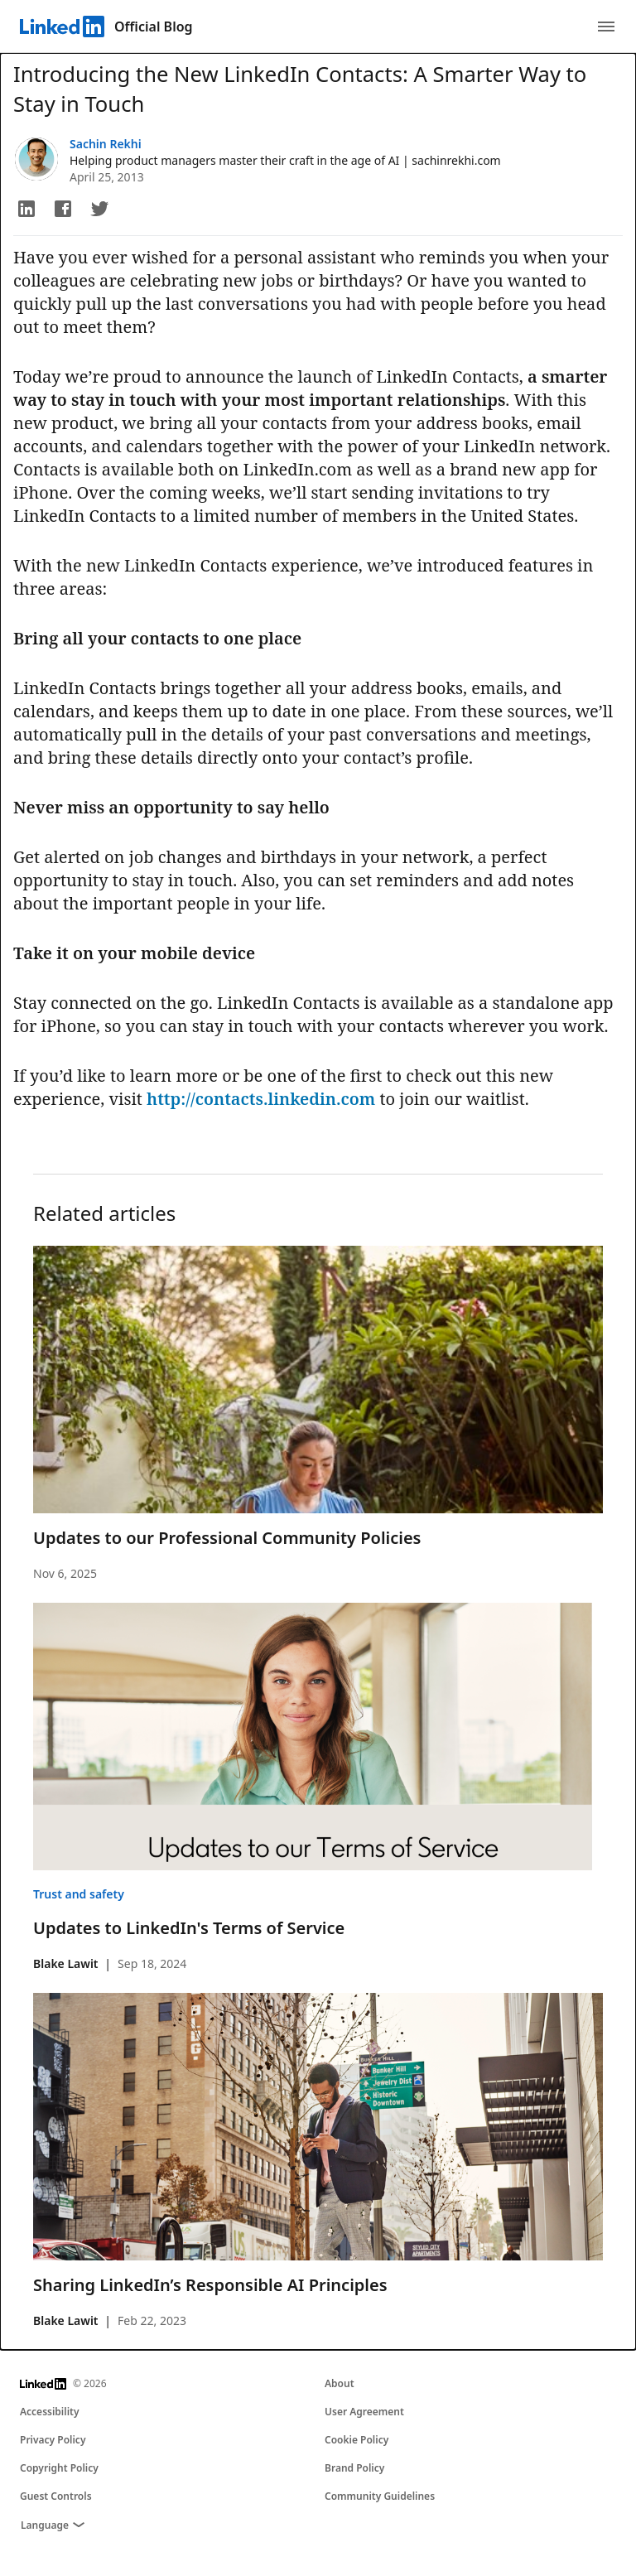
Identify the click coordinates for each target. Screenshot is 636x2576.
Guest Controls (56, 2496)
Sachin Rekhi (106, 144)
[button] (26, 208)
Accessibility (50, 2412)
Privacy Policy (52, 2440)
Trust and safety (78, 1894)
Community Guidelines (380, 2496)
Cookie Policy (356, 2440)
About (339, 2383)
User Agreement (364, 2412)
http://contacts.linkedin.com (261, 1099)
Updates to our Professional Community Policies (227, 1538)
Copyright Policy (59, 2468)
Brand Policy (354, 2468)
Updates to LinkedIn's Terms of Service (188, 1928)
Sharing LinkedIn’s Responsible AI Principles (210, 2285)
